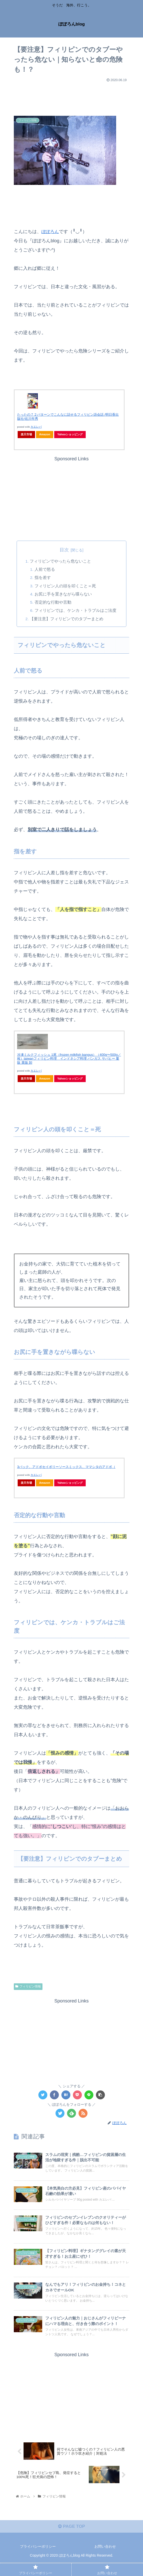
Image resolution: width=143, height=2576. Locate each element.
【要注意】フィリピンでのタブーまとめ (66, 619)
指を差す (43, 577)
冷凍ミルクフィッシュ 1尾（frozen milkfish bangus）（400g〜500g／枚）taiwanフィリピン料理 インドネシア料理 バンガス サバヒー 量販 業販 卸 (69, 1059)
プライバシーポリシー (38, 2559)
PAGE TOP (71, 2539)
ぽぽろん (50, 231)
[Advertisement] (71, 96)
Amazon (44, 434)
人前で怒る (45, 569)
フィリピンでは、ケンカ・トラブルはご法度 (76, 610)
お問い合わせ (105, 2559)
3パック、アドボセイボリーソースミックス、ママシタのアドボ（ (66, 1467)
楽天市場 (26, 434)
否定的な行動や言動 (53, 602)
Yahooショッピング (70, 434)
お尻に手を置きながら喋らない (63, 594)
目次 (64, 549)
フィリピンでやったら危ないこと (60, 561)
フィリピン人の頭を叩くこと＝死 (65, 586)
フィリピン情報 (28, 1987)
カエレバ (36, 426)
